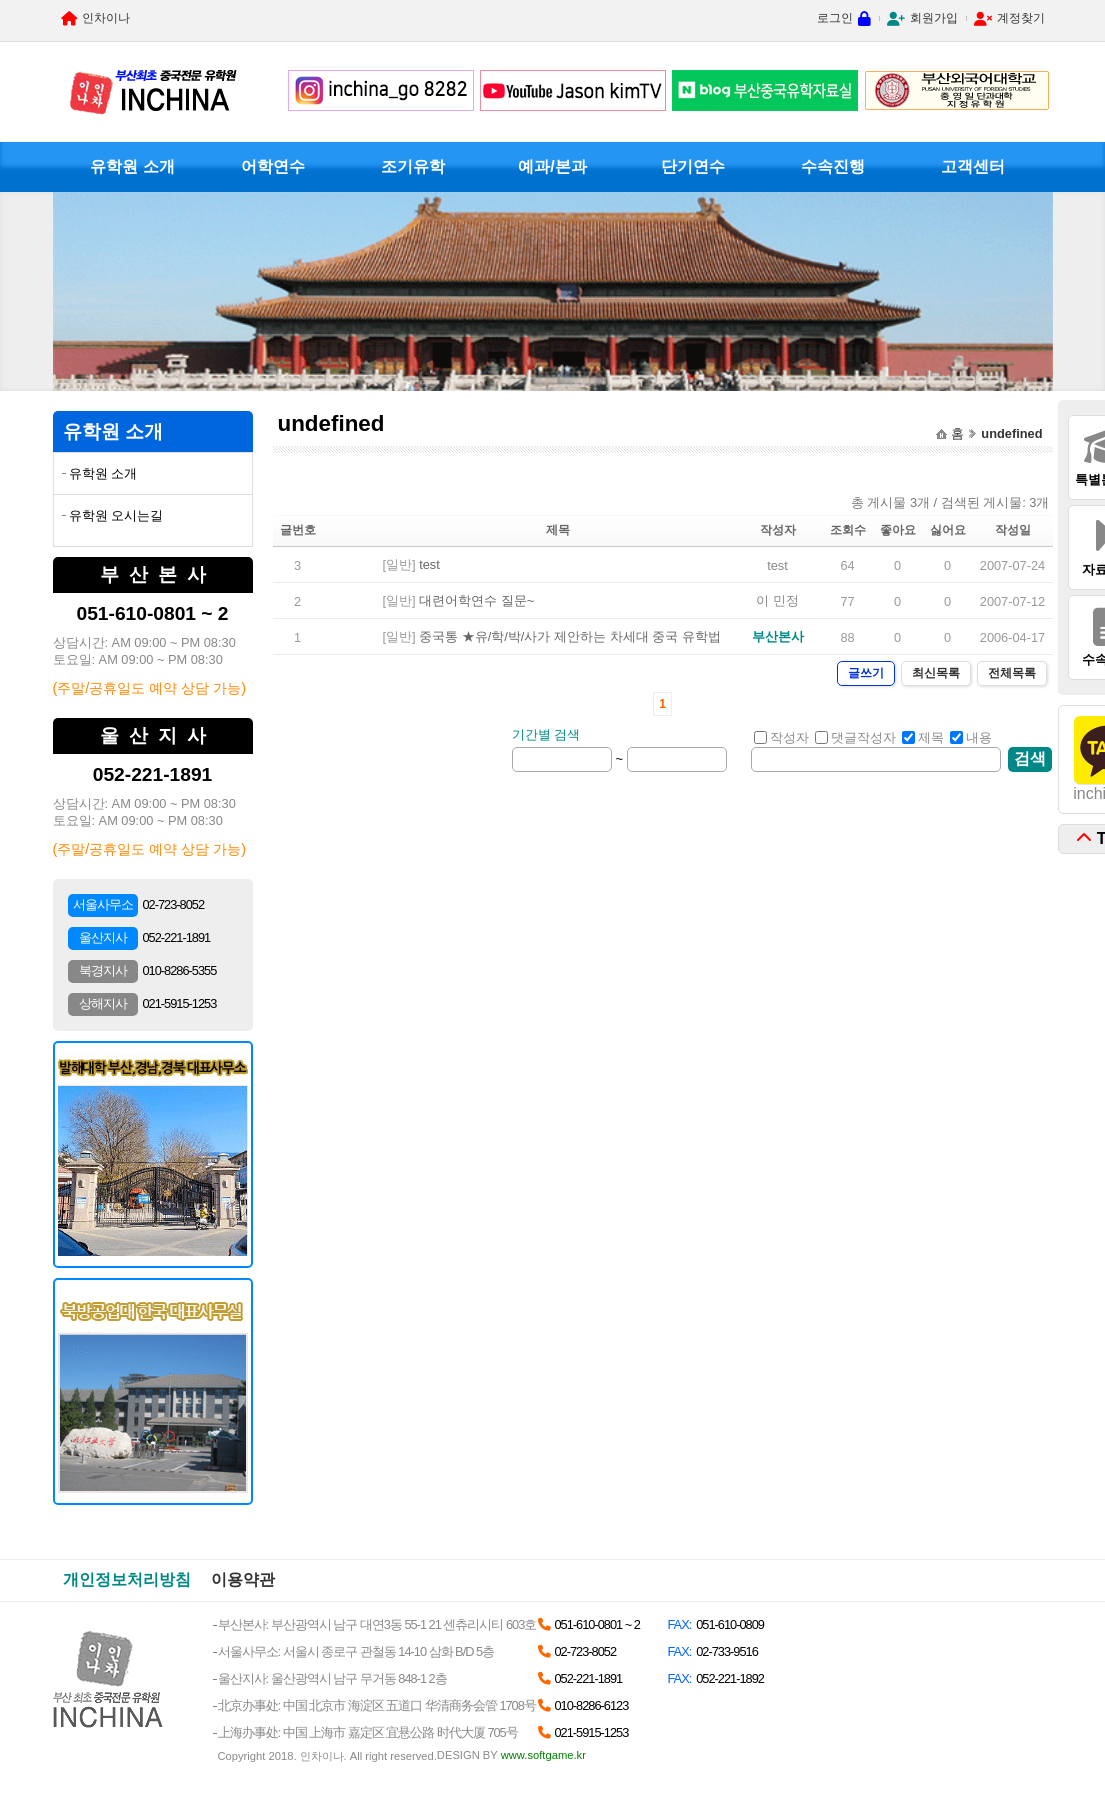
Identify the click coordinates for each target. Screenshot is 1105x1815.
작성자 (781, 737)
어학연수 (273, 166)
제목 (923, 737)
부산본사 (778, 636)
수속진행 (833, 166)
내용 (971, 737)
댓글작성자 (855, 737)
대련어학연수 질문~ (476, 600)
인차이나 (106, 18)
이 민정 (777, 600)
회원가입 (934, 18)
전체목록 (1012, 673)
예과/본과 (552, 166)
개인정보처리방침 (127, 1579)
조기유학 (413, 166)
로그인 (835, 18)
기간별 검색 (546, 734)
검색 (1030, 758)
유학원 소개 (132, 166)
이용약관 (243, 1579)
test (429, 564)
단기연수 (693, 166)
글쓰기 (866, 673)
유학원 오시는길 (116, 515)
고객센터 (973, 166)
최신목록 (936, 673)
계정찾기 (1021, 18)
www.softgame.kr (543, 1755)
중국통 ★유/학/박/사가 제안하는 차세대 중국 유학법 (569, 636)
